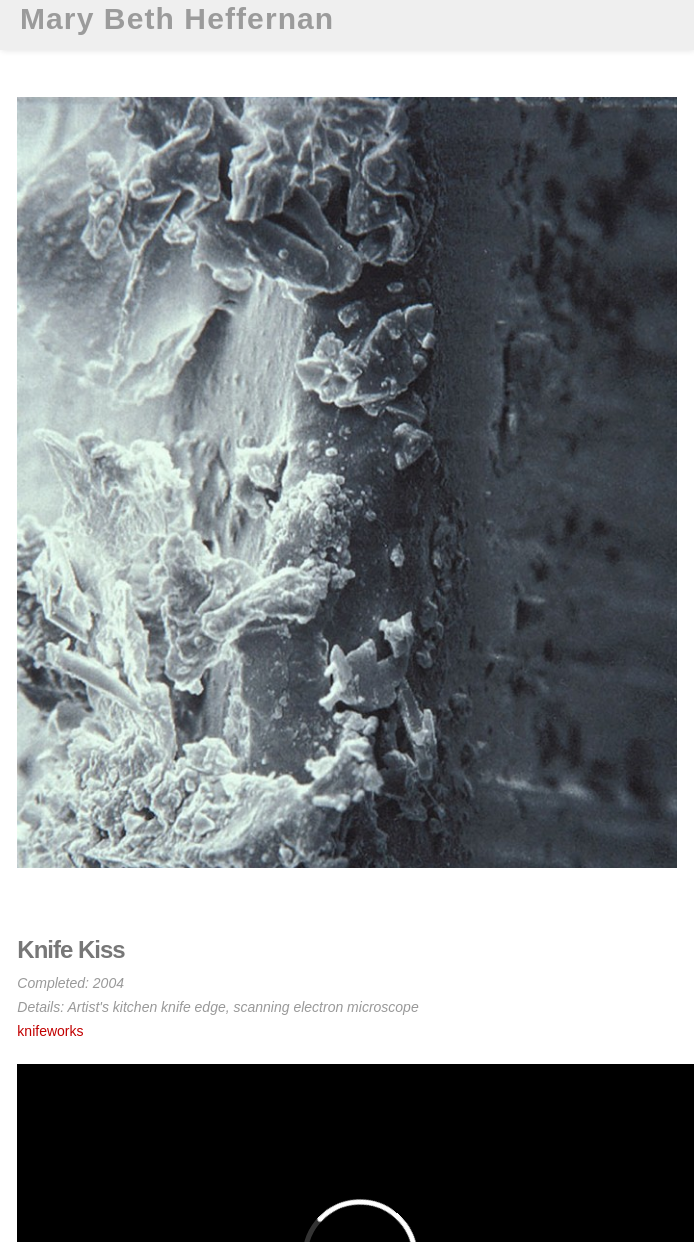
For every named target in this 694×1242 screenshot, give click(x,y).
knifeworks (50, 1031)
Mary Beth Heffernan (177, 18)
